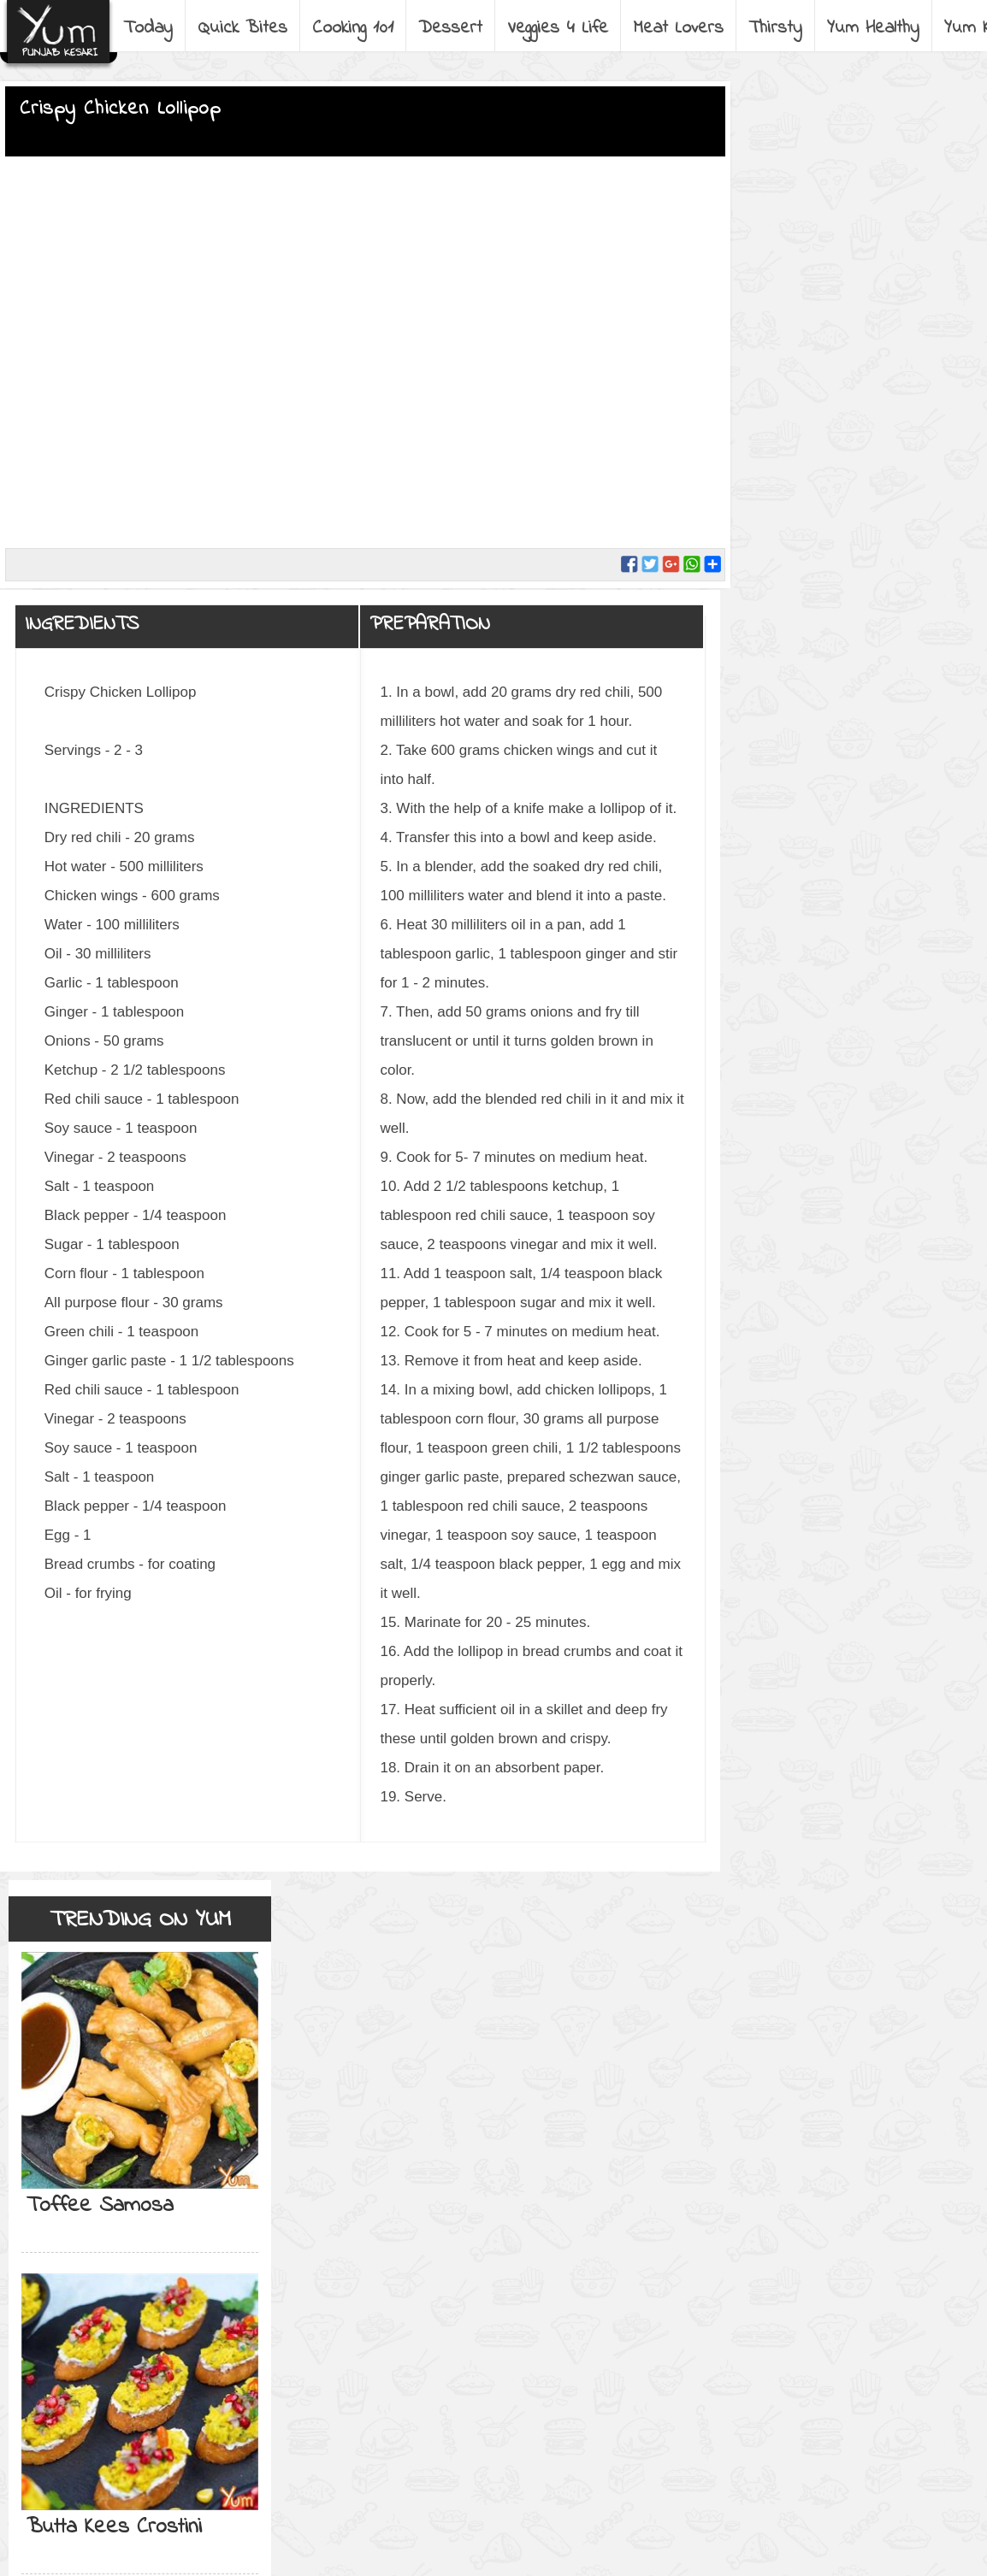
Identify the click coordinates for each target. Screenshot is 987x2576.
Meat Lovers (678, 28)
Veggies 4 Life (557, 28)
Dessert (450, 28)
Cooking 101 (352, 28)
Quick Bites (242, 28)
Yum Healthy (873, 28)
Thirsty (775, 28)
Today (148, 28)
